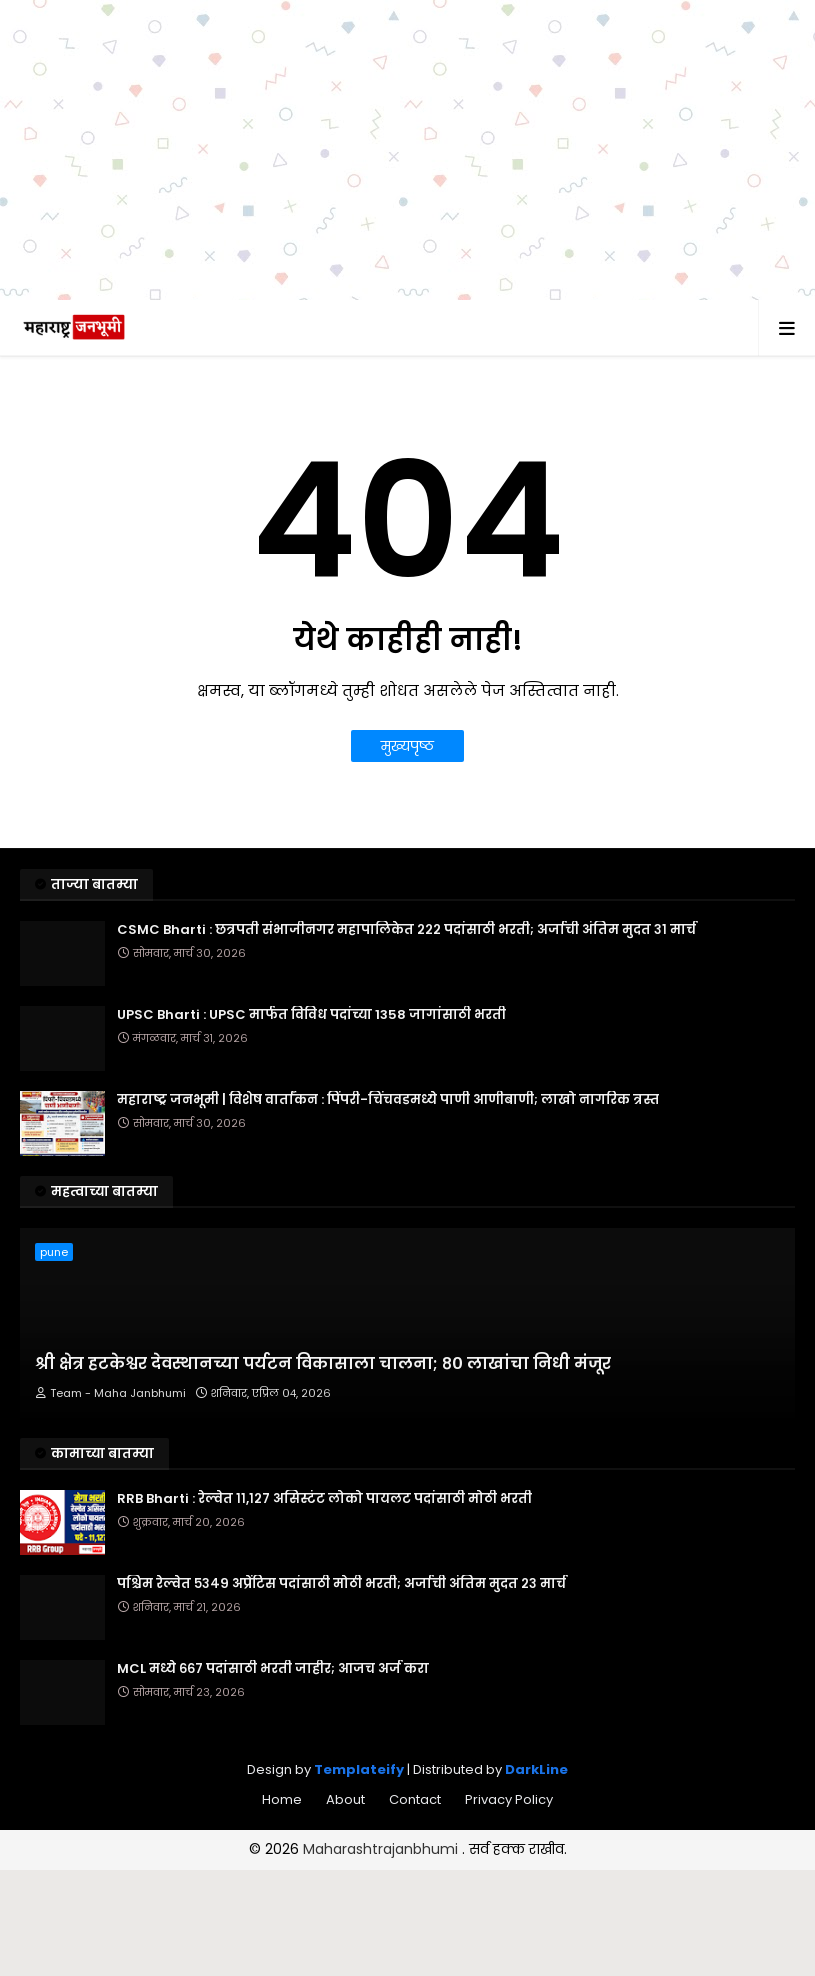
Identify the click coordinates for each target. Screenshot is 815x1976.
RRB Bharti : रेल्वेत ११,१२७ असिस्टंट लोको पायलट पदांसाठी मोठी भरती (324, 1499)
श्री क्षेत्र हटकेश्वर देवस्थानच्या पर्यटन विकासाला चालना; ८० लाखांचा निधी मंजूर (323, 1364)
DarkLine (536, 1769)
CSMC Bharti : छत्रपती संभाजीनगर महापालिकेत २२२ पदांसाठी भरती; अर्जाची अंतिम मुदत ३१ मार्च (406, 930)
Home (282, 1799)
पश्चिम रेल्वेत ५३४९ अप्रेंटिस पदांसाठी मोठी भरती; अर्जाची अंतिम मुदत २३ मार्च (341, 1584)
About (345, 1799)
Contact (415, 1799)
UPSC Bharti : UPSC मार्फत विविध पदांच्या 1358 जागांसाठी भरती (311, 1015)
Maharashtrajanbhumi (382, 1849)
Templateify (359, 1769)
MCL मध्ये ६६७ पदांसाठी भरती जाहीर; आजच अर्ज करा (273, 1669)
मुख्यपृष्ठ (407, 746)
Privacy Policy (509, 1799)
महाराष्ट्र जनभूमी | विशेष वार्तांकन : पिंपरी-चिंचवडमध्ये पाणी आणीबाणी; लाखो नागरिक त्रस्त (388, 1100)
